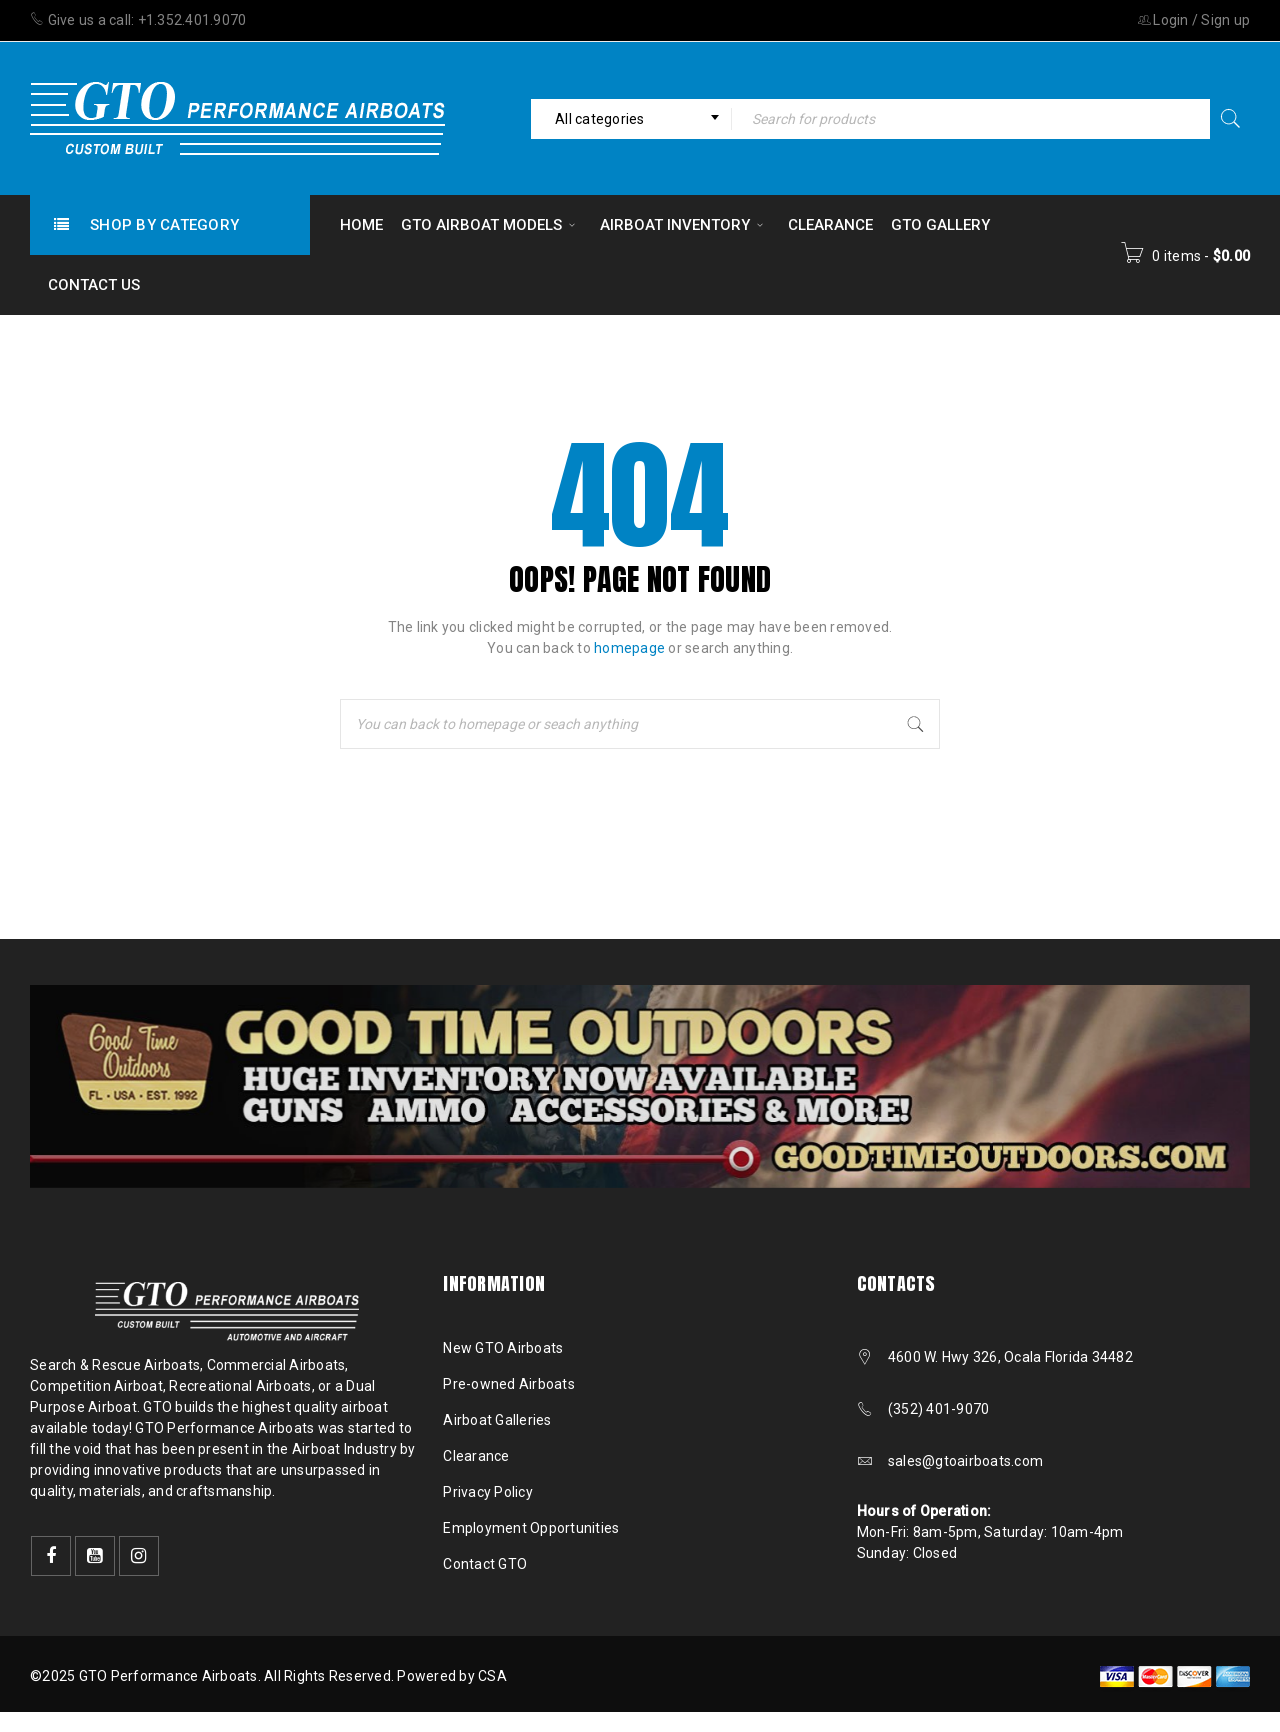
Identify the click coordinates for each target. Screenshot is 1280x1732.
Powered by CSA (452, 1676)
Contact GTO (485, 1564)
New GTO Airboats (503, 1348)
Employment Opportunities (531, 1528)
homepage (629, 648)
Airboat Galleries (497, 1420)
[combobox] (631, 119)
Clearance (476, 1456)
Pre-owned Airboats (509, 1384)
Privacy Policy (488, 1492)
